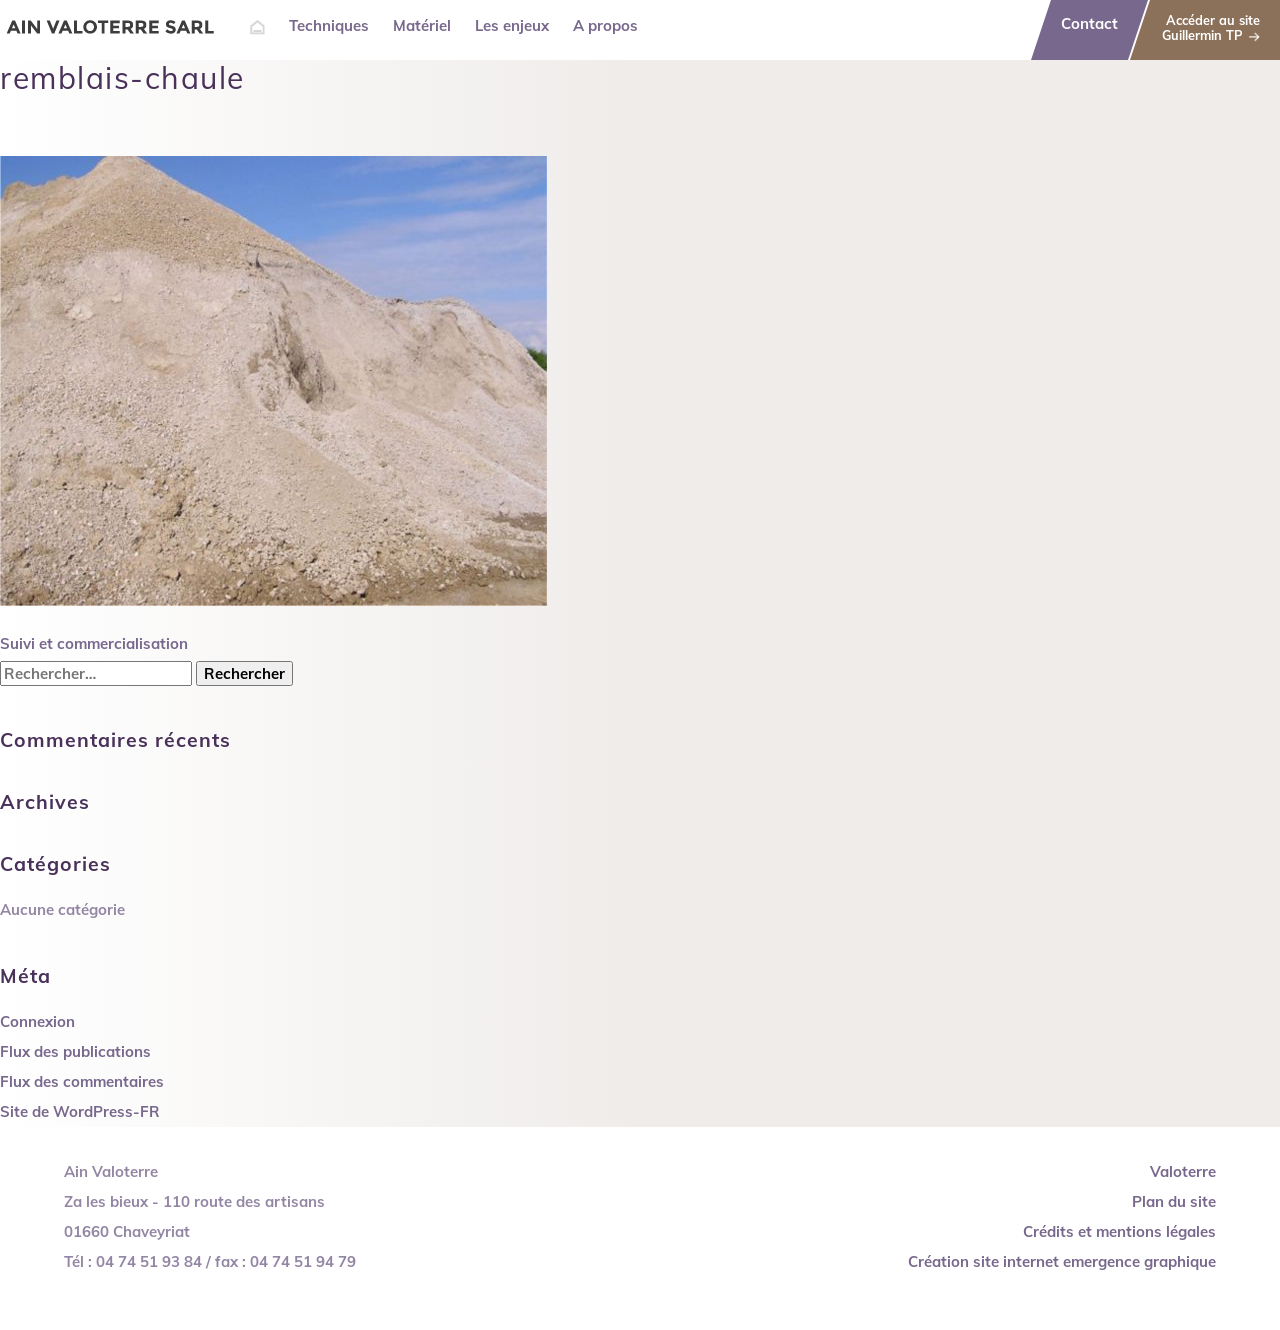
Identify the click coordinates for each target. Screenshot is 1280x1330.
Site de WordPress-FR (80, 1111)
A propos (605, 25)
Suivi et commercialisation (94, 643)
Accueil (257, 27)
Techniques (329, 25)
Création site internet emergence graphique (1062, 1261)
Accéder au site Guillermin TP (1211, 27)
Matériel (422, 25)
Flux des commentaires (82, 1081)
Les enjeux (512, 25)
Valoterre (1183, 1171)
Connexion (37, 1021)
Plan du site (1174, 1201)
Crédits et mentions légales (1119, 1231)
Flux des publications (75, 1051)
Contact (1089, 23)
